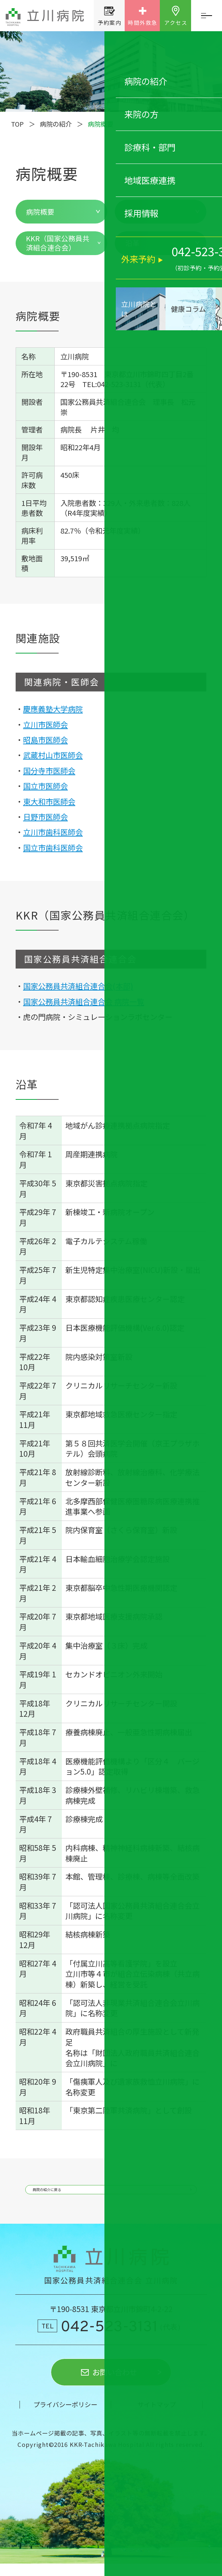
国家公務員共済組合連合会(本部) (78, 985)
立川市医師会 (45, 724)
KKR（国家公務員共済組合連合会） (58, 243)
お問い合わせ (114, 2384)
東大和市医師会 (49, 801)
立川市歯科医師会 (53, 831)
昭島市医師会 (45, 739)
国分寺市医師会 (49, 770)
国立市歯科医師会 (53, 847)
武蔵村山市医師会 (53, 754)
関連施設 (139, 211)
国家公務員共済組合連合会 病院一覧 (83, 1001)
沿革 (132, 243)
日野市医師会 (45, 816)
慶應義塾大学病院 (53, 708)
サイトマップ (156, 2416)
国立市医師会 (45, 785)
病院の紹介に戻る (70, 2194)
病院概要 (40, 211)
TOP (17, 123)
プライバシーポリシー (65, 2416)
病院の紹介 (56, 123)
